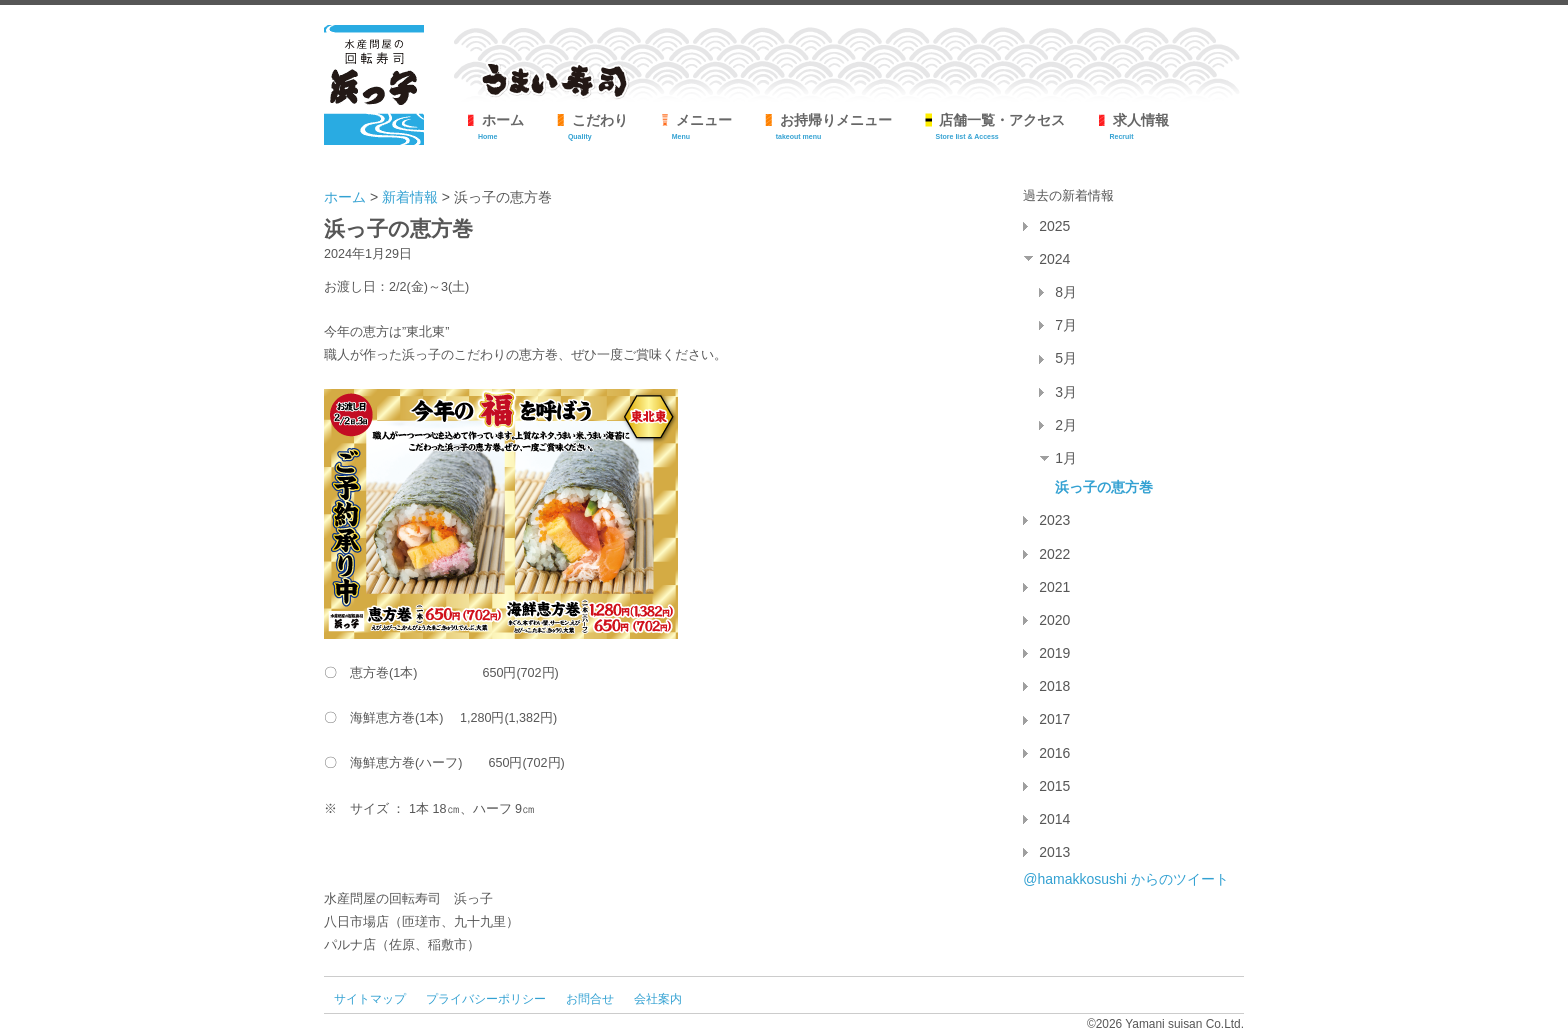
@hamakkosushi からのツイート (1126, 879)
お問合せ (590, 999)
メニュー (695, 126)
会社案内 (658, 999)
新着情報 (410, 197)
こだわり (591, 126)
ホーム (494, 126)
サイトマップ (370, 999)
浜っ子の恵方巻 (1104, 487)
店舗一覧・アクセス (994, 126)
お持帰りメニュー (827, 126)
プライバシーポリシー (486, 999)
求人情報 (1132, 126)
